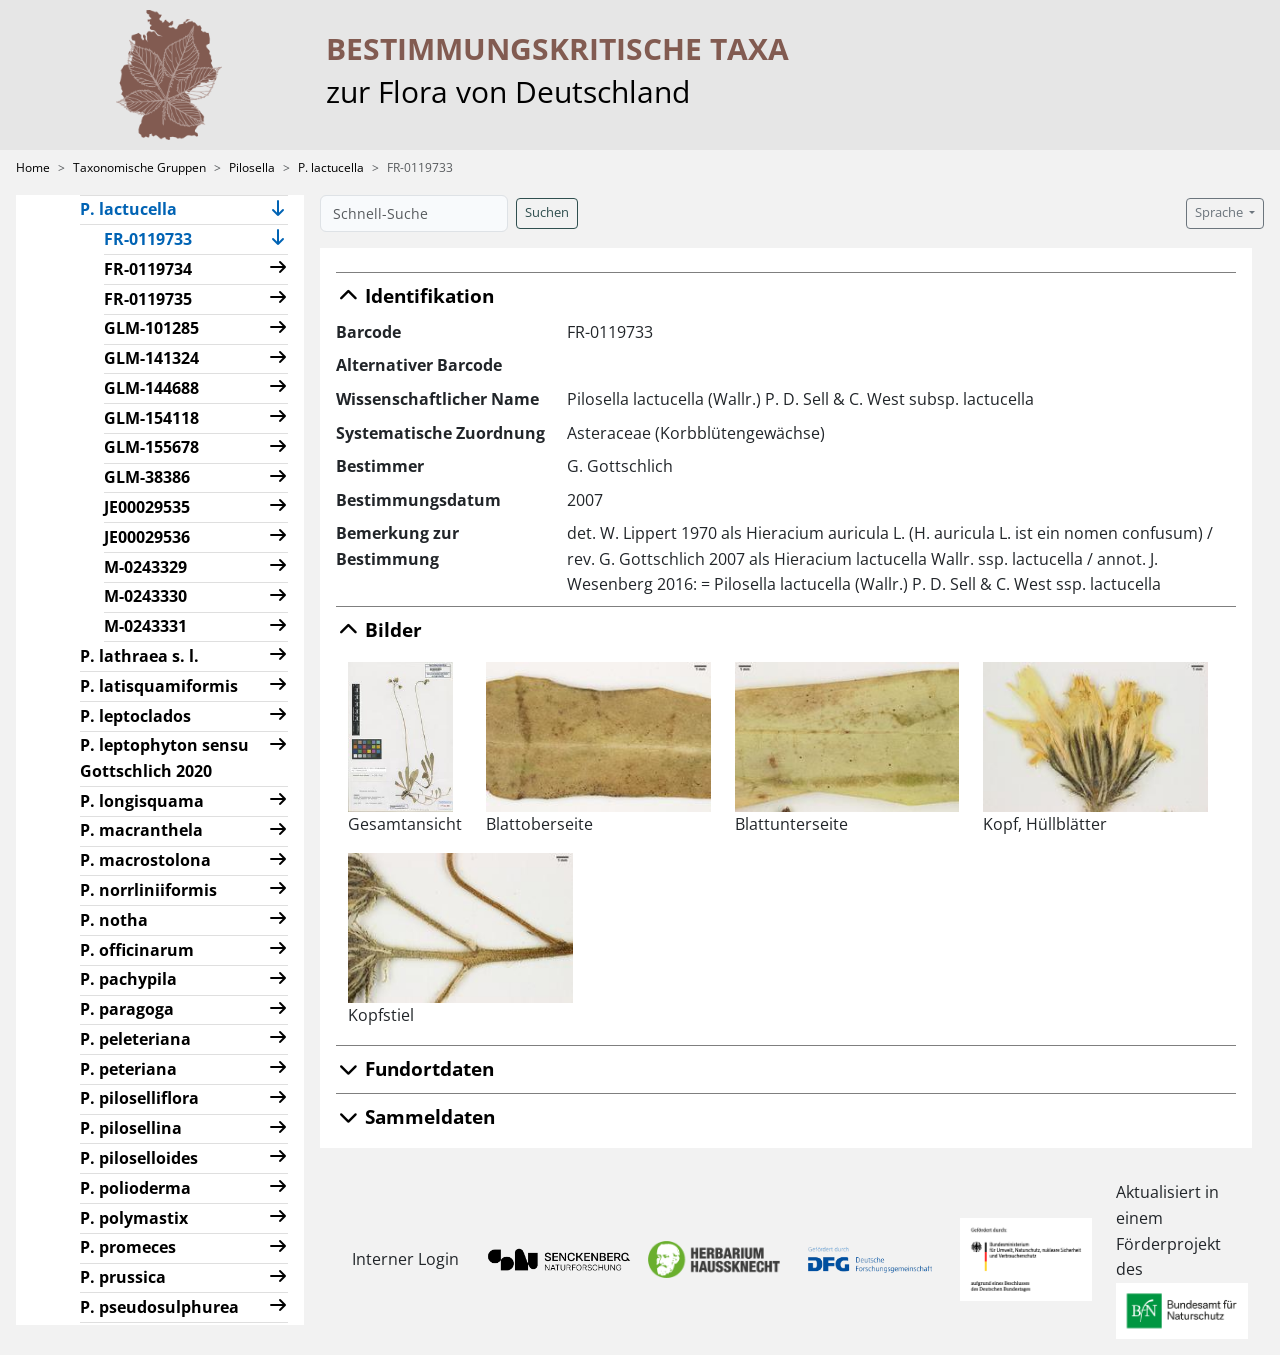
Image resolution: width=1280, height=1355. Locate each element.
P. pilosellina (131, 1128)
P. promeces (128, 1247)
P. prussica (123, 1277)
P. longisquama (142, 801)
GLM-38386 (147, 477)
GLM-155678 (151, 447)
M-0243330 (145, 596)
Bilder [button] (379, 629)
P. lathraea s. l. (139, 656)
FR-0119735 (148, 299)
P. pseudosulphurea (159, 1307)
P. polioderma (135, 1188)
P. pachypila (128, 979)
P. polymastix (134, 1218)
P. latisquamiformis (159, 686)
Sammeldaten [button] (415, 1116)
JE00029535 (147, 507)
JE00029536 (147, 537)
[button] (278, 210)
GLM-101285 (151, 328)
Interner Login (402, 1259)
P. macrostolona (145, 860)
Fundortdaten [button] (415, 1068)
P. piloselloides (139, 1158)
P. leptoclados (135, 716)
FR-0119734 (148, 269)
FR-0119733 (156, 238)
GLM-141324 (151, 358)
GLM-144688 (151, 388)
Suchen (547, 212)
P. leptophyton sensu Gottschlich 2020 (164, 758)
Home (33, 167)
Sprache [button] (1220, 212)
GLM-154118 (151, 418)
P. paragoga (127, 1009)
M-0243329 (145, 567)
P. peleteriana (135, 1039)
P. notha (114, 920)
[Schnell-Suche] (414, 213)
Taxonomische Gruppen (139, 167)
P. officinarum (137, 950)
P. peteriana (128, 1069)
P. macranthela (141, 830)
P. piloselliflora (139, 1098)
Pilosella (252, 167)
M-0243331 (145, 626)
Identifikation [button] (415, 295)
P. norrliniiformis (148, 890)
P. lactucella (331, 167)
